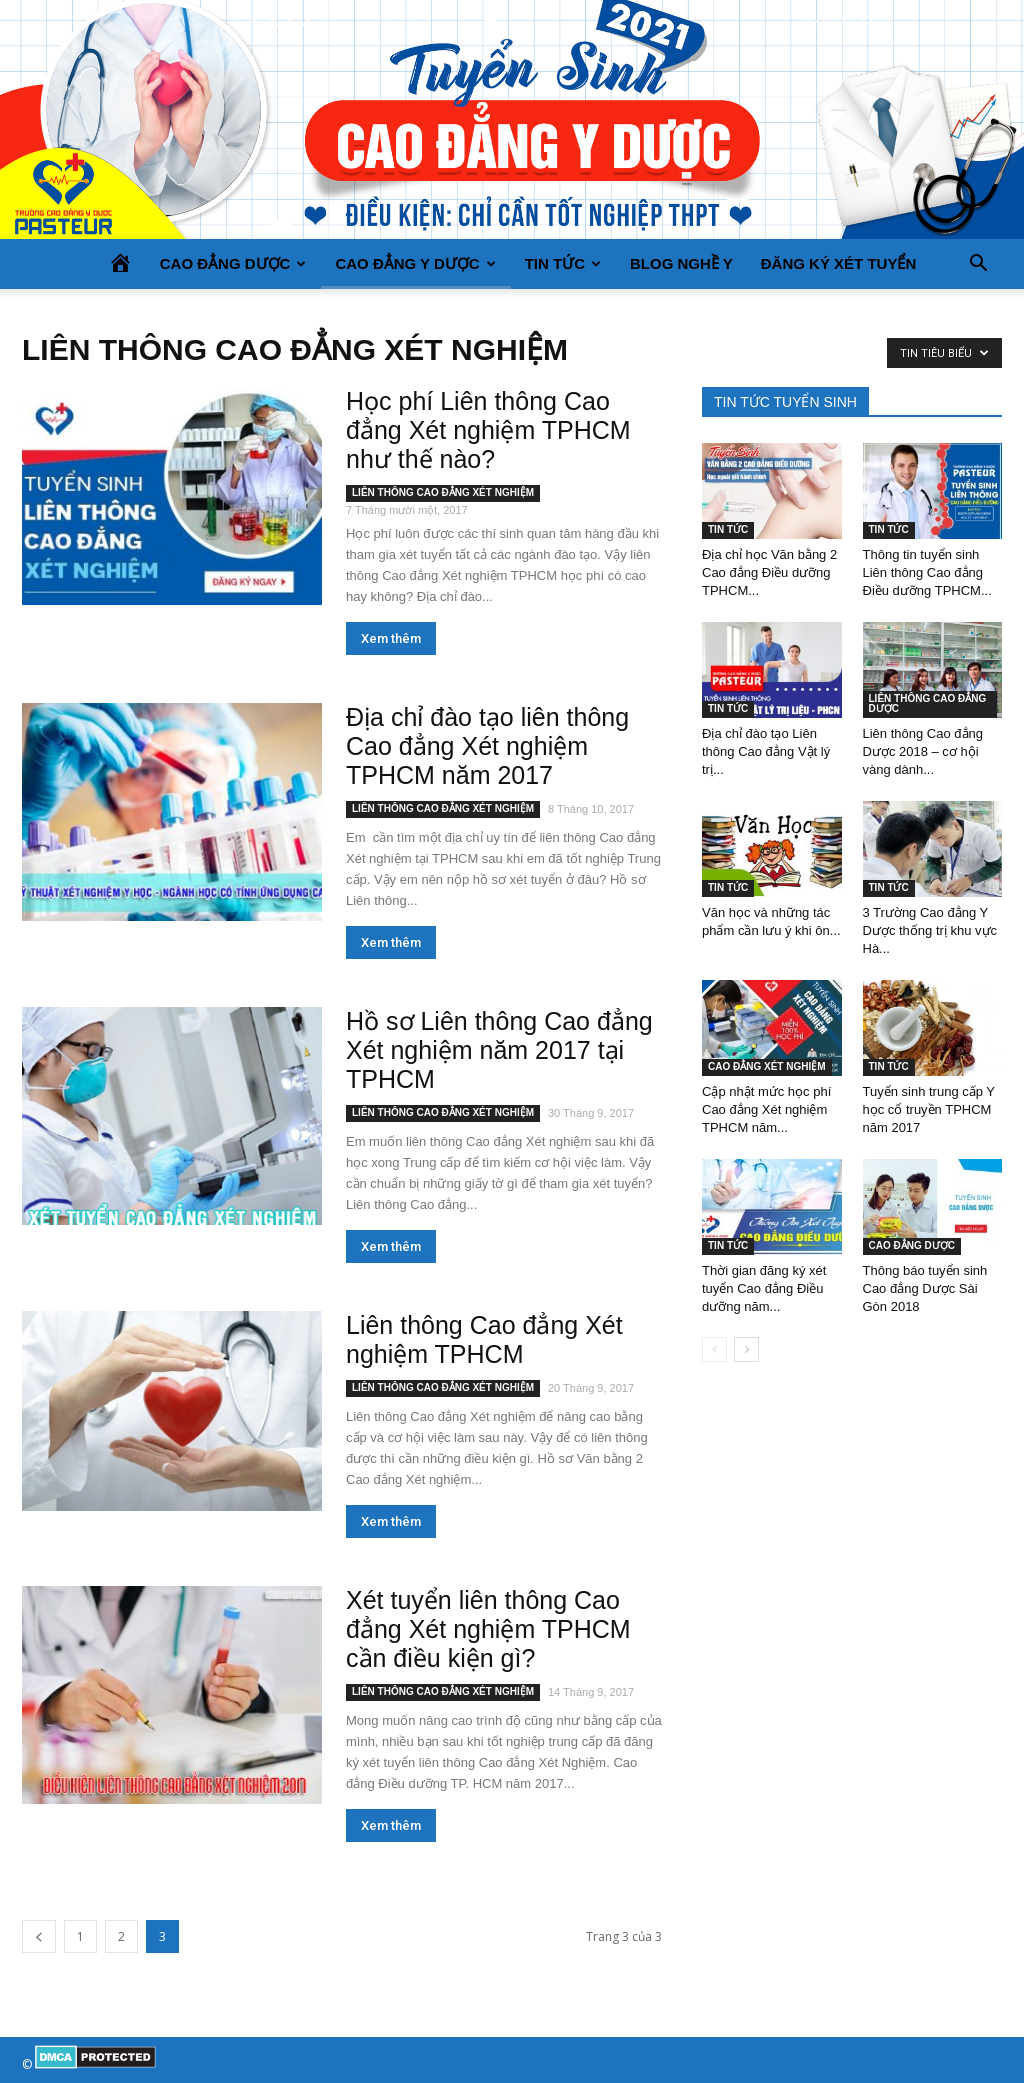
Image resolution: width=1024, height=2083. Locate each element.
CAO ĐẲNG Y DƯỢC (415, 263)
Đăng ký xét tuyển (839, 263)
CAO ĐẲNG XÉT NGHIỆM (767, 1066)
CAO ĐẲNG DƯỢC (233, 263)
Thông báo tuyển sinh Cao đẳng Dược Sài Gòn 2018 (925, 1288)
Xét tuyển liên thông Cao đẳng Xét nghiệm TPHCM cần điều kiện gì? (488, 1629)
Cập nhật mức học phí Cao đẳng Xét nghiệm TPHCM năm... (766, 1109)
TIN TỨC (563, 263)
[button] (978, 264)
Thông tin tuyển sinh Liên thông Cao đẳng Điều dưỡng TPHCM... (927, 572)
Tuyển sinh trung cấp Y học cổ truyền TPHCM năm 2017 (929, 1109)
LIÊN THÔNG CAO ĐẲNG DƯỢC (928, 703)
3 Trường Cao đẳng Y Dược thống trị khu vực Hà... (930, 930)
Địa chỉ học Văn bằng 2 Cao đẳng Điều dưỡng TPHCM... (769, 572)
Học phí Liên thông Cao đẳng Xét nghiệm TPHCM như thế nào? (488, 430)
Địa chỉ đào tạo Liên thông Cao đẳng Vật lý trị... (766, 751)
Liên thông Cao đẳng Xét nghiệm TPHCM (484, 1339)
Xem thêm (391, 638)
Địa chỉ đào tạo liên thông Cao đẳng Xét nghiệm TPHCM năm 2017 (487, 746)
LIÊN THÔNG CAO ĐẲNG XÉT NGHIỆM (443, 492)
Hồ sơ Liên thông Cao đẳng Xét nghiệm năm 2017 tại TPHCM (499, 1050)
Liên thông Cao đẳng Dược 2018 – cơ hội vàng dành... (923, 751)
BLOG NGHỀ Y (681, 263)
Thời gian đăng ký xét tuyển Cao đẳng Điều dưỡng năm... (764, 1288)
